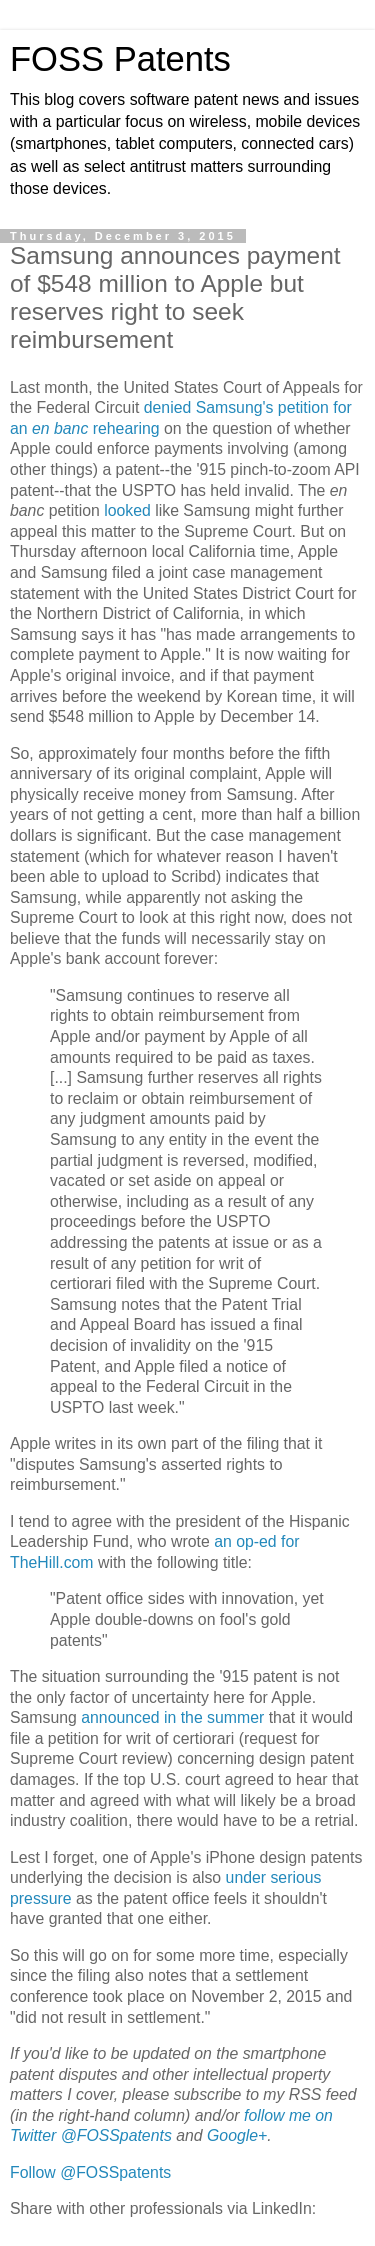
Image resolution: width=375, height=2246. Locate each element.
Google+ (237, 2135)
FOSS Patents (120, 59)
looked (127, 510)
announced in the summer (172, 1717)
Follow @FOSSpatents (90, 2172)
